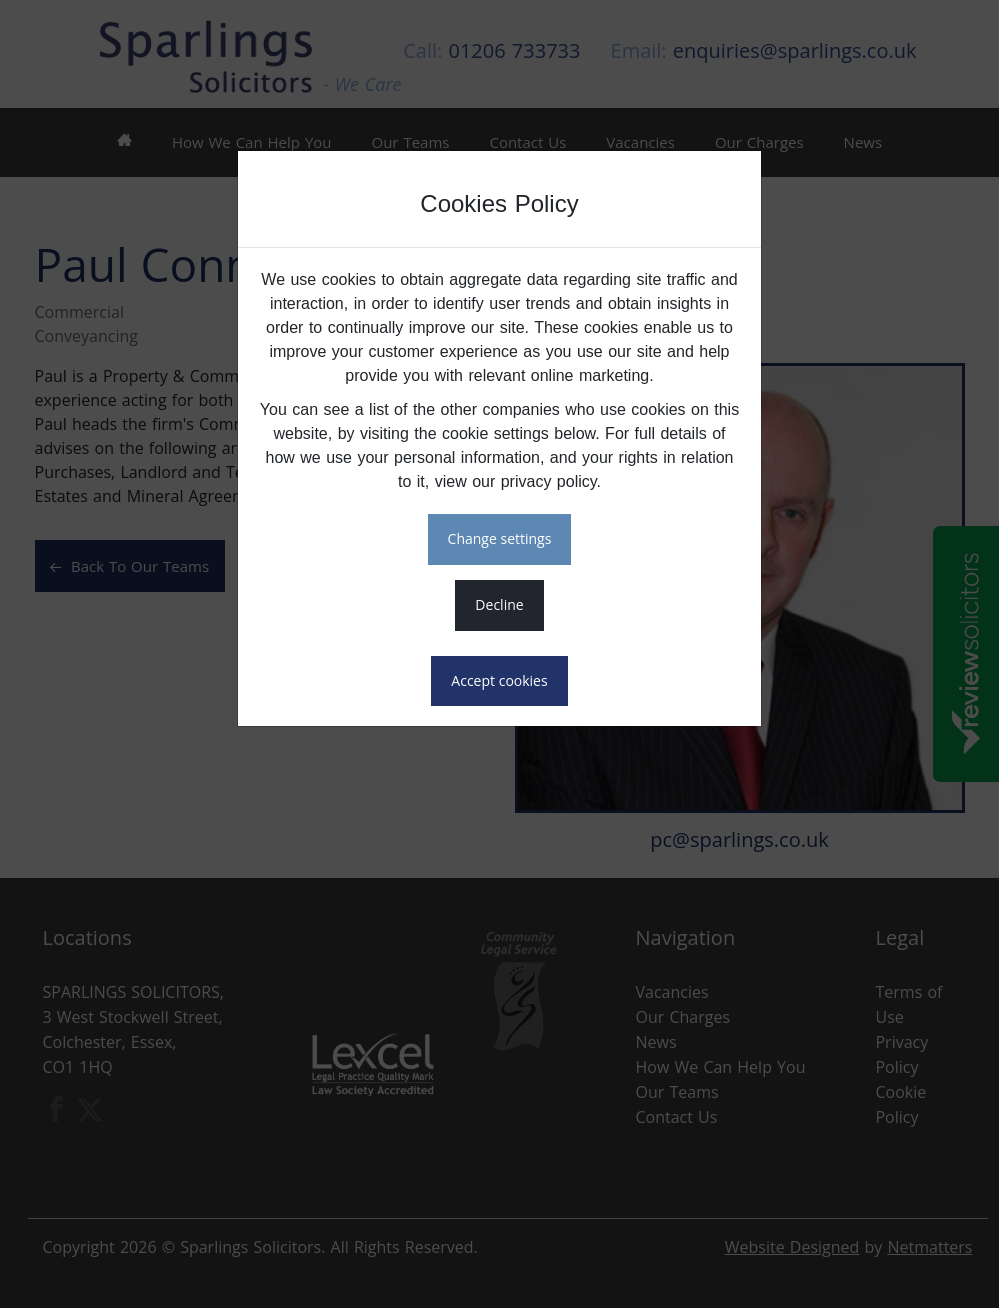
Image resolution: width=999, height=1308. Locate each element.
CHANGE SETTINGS (500, 538)
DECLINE (499, 604)
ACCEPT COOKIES (499, 680)
